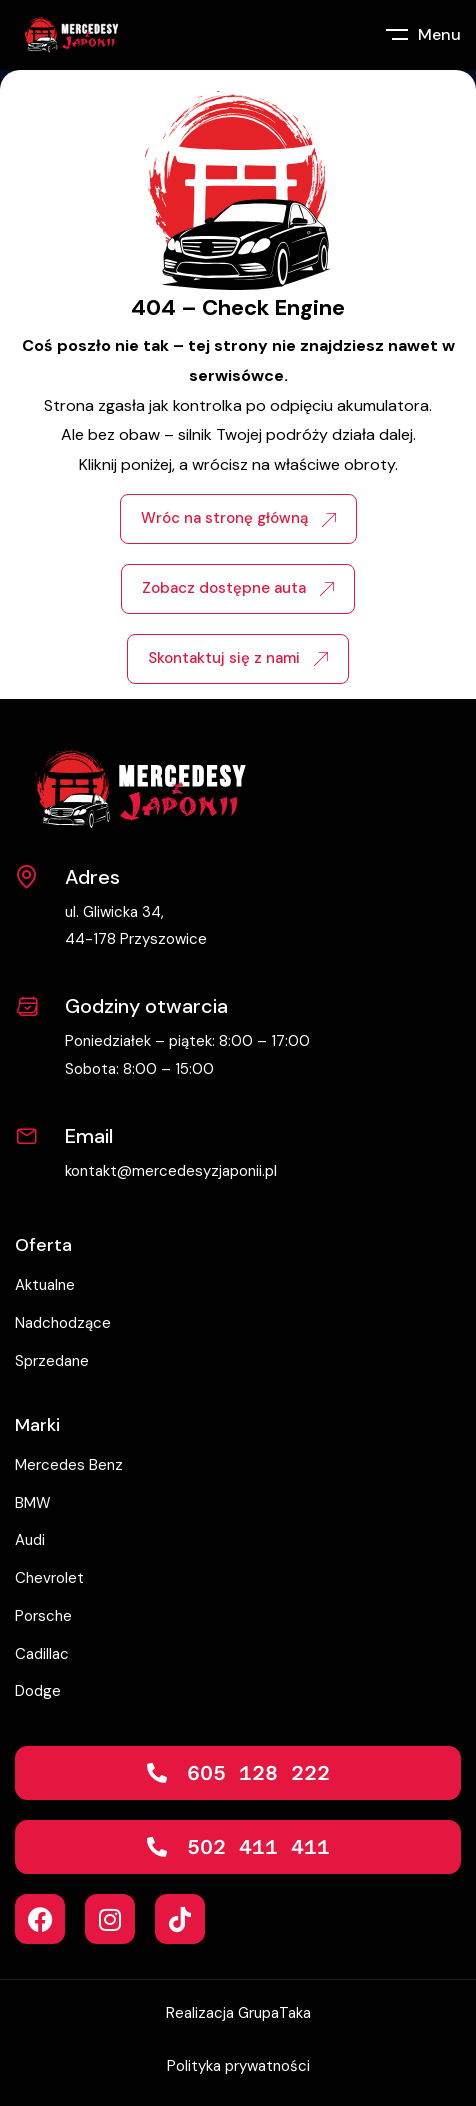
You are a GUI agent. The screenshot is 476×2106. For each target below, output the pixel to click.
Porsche (43, 1616)
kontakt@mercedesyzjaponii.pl (171, 1171)
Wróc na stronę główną (238, 518)
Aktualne (45, 1285)
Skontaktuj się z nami (238, 658)
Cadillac (42, 1654)
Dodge (38, 1691)
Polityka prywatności (238, 2066)
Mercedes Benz (69, 1465)
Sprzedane (52, 1361)
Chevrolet (49, 1578)
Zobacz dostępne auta (238, 588)
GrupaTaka (274, 2013)
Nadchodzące (63, 1323)
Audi (30, 1540)
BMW (33, 1503)
